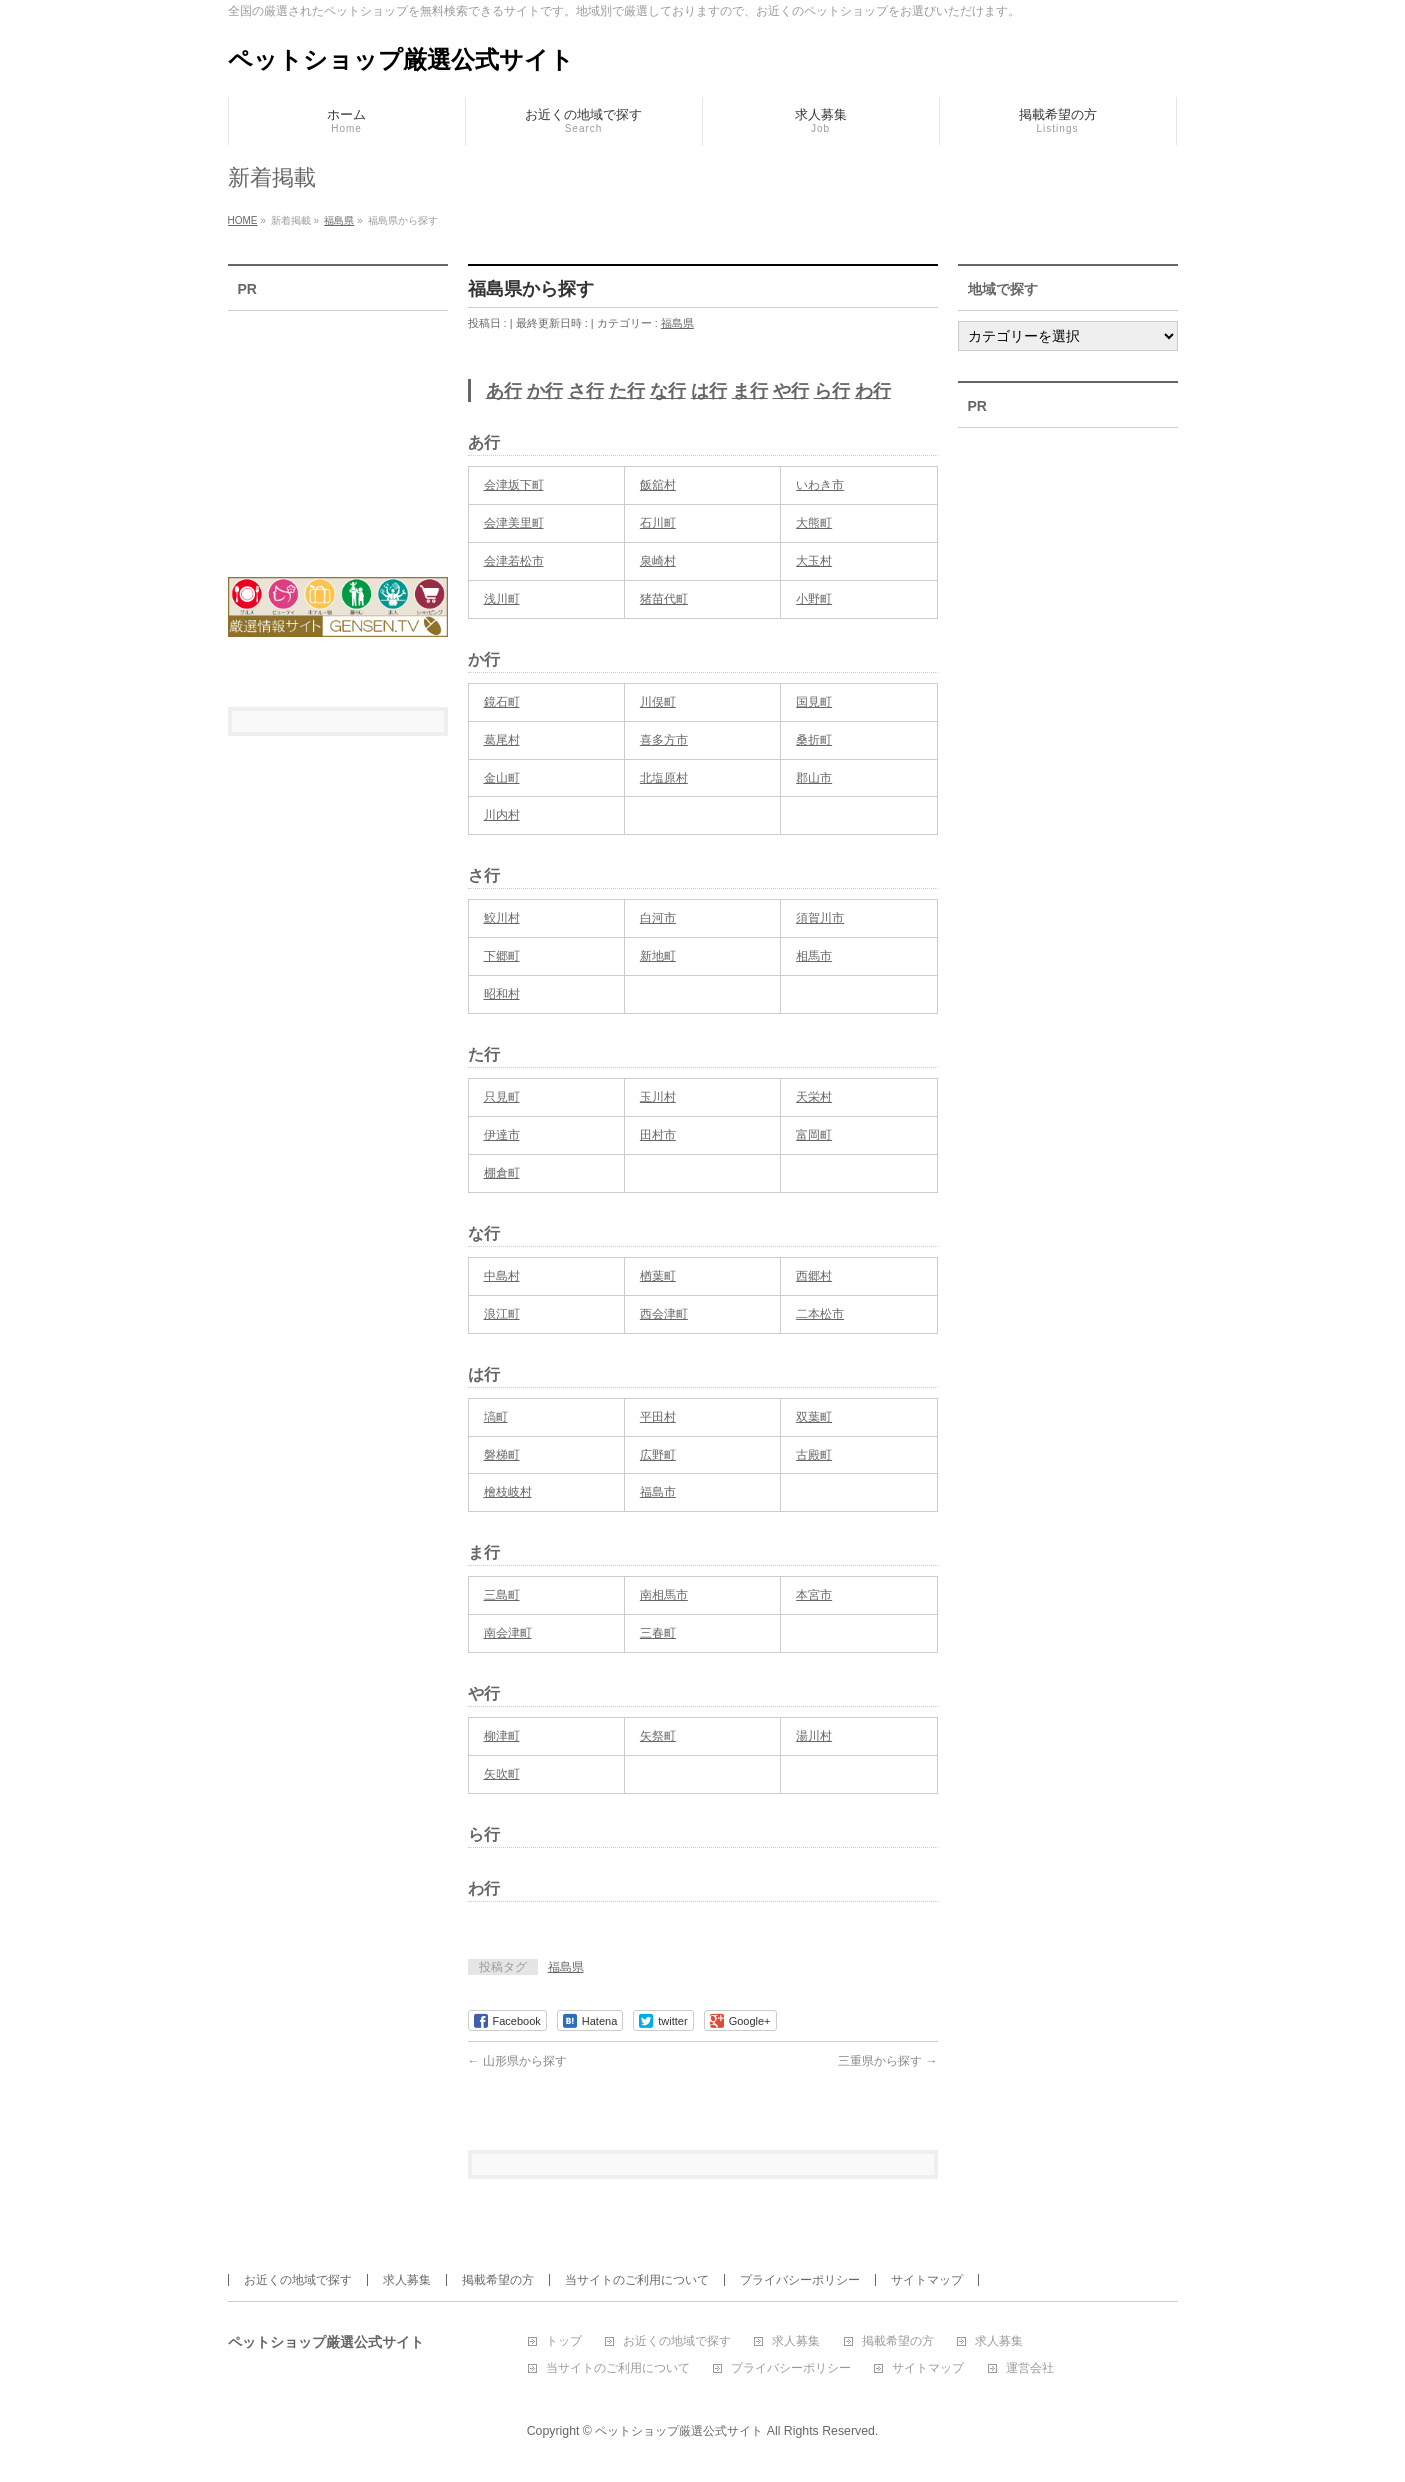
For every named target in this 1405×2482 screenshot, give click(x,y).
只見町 (502, 1097)
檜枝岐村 (508, 1492)
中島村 (502, 1276)
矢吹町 (502, 1774)
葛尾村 (502, 740)
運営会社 (1030, 2368)
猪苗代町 (664, 599)
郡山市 (814, 778)
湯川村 (814, 1736)
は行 (709, 391)
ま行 (750, 391)
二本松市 (820, 1314)
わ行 (873, 391)
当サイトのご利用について (637, 2280)
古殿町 (814, 1455)
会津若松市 (514, 561)
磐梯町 (502, 1455)
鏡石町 (502, 702)
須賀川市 (820, 918)
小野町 (814, 599)
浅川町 (502, 599)
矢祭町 (658, 1736)
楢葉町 (658, 1276)
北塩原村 (664, 778)
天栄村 (814, 1097)
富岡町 (814, 1135)
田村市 (658, 1135)
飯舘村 (658, 485)
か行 (545, 391)
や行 (791, 391)
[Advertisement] (338, 431)
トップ (564, 2341)
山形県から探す (517, 2061)
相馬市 (814, 956)
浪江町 (502, 1314)
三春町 (658, 1633)
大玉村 (814, 561)
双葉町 (814, 1417)
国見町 (814, 702)
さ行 (586, 391)
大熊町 (814, 523)
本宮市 (814, 1595)
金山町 (502, 778)
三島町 (502, 1595)
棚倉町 (502, 1173)
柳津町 (502, 1736)
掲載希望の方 (498, 2280)
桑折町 (814, 740)
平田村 (658, 1417)
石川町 (658, 523)
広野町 (658, 1455)
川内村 (502, 815)
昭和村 (502, 994)
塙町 (496, 1417)
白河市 (658, 918)
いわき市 (820, 485)
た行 (627, 391)
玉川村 (658, 1097)
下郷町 (502, 956)
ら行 (832, 391)
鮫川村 (502, 918)
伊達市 (502, 1135)
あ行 (504, 391)
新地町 (658, 956)
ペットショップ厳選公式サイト (401, 59)
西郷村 (814, 1276)
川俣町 (658, 702)
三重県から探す (887, 2061)
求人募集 (407, 2280)
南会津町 (508, 1633)
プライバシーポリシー (800, 2280)
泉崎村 (658, 561)
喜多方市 (664, 740)
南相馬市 (664, 1595)
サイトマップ (927, 2280)
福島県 (677, 323)
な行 (668, 391)
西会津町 (664, 1314)
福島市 (658, 1492)
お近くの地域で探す (298, 2280)
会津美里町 (514, 523)
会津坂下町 (514, 485)
